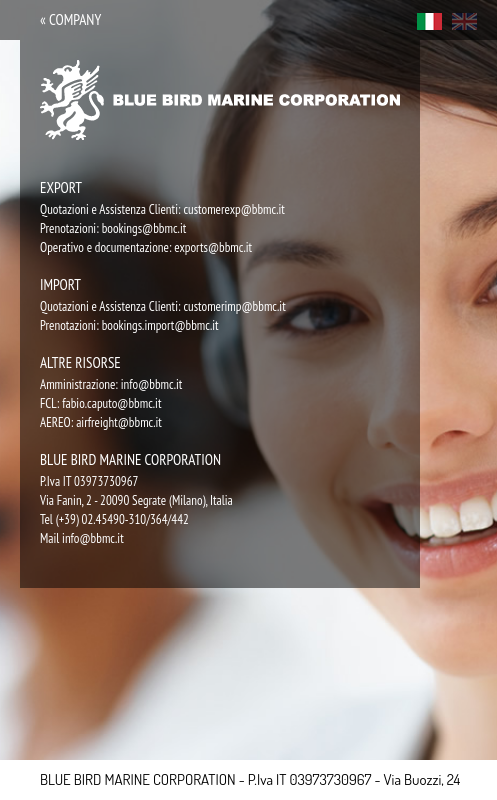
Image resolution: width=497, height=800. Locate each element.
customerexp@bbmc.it (234, 209)
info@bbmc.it (152, 384)
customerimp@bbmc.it (234, 306)
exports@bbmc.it (213, 247)
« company (70, 19)
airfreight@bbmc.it (119, 422)
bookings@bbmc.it (144, 228)
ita (429, 21)
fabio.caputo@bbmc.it (111, 403)
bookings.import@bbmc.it (160, 325)
